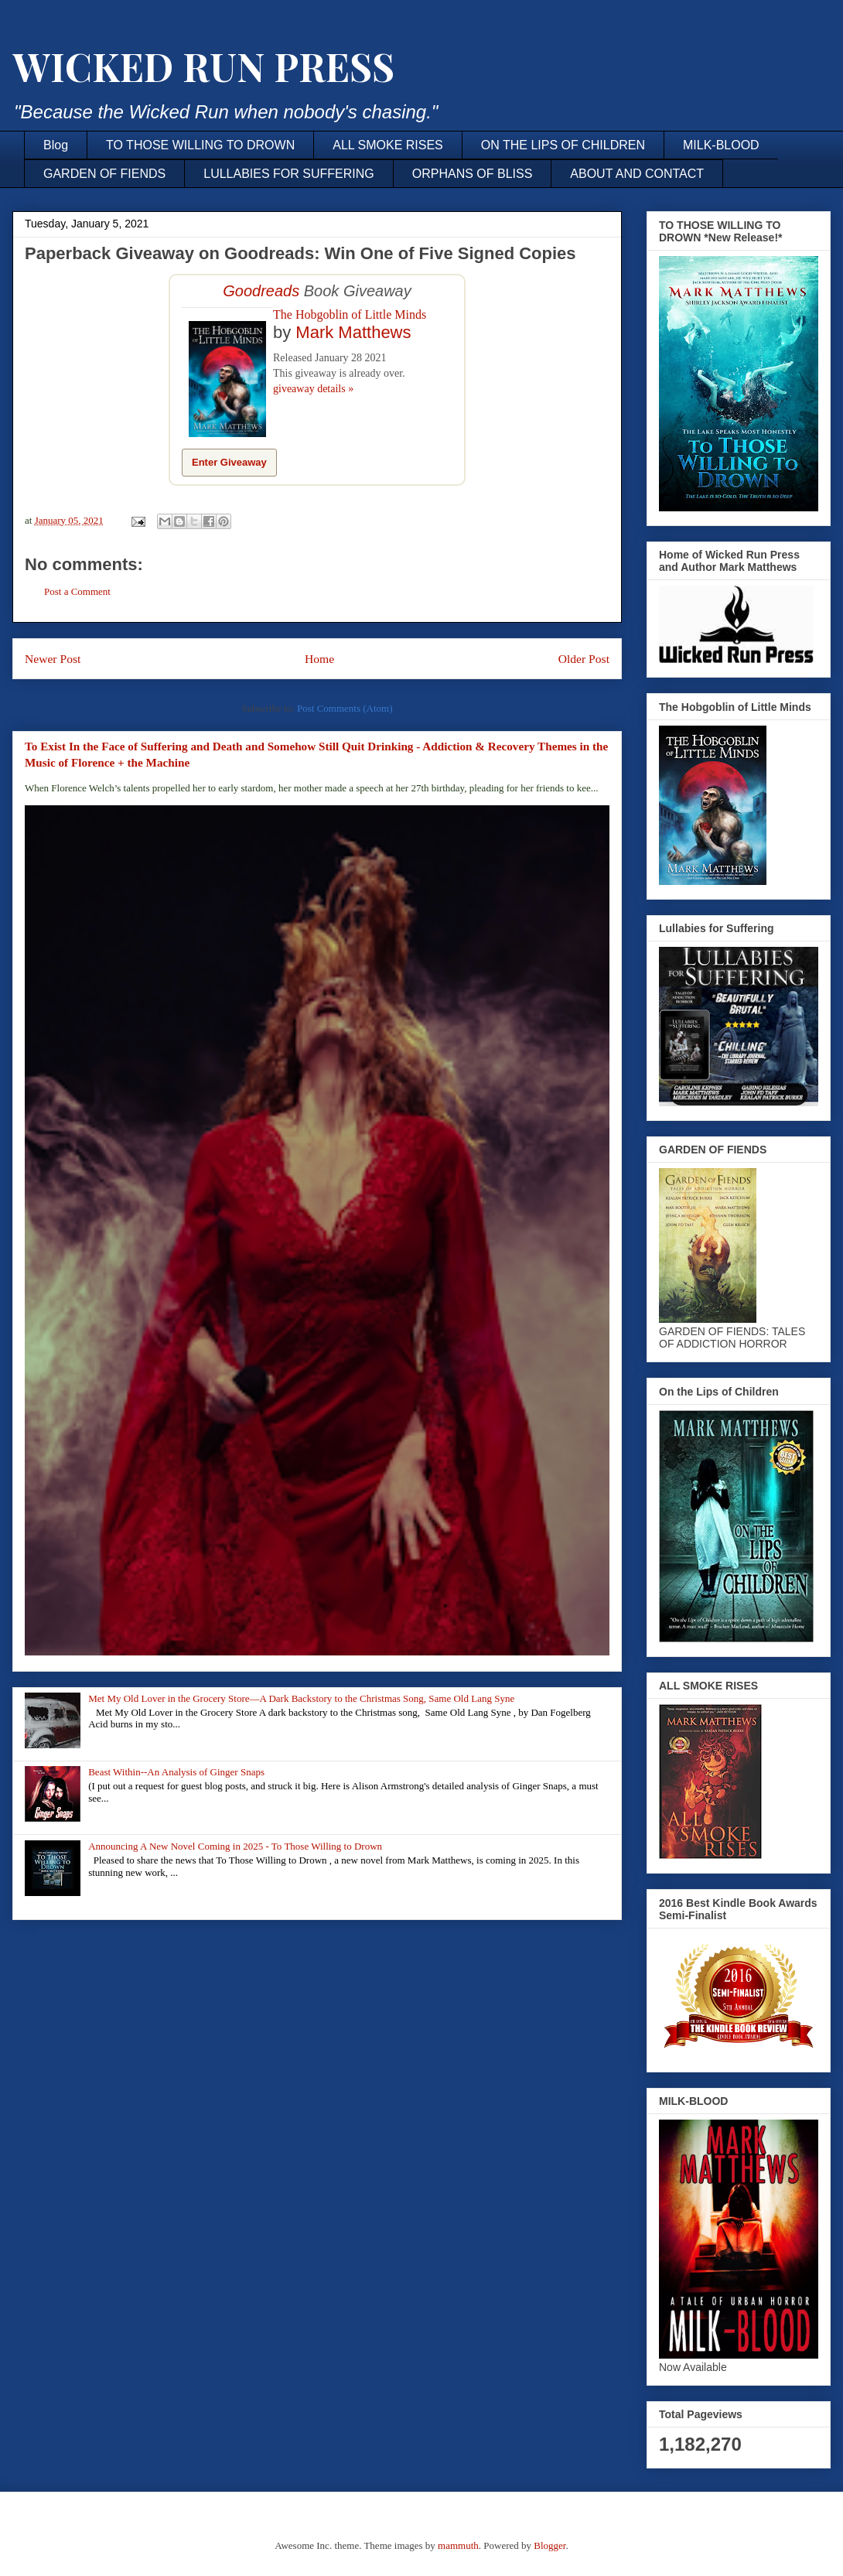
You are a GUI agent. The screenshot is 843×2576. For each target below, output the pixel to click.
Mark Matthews (353, 332)
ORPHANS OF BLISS (472, 173)
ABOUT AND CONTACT (637, 173)
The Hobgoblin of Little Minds (349, 314)
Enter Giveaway (229, 462)
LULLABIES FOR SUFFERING (288, 173)
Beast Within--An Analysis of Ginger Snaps (176, 1772)
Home (319, 658)
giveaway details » (313, 389)
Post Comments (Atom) (345, 708)
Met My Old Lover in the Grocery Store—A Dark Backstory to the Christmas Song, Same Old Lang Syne (301, 1698)
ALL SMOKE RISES (388, 145)
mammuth (458, 2545)
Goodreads (261, 290)
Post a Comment (77, 591)
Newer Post (52, 658)
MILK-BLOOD (721, 145)
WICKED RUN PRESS (203, 66)
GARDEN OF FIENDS (104, 173)
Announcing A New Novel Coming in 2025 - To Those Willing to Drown (235, 1846)
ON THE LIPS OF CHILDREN (563, 145)
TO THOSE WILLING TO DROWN (200, 145)
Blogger (549, 2545)
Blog (55, 145)
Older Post (583, 658)
